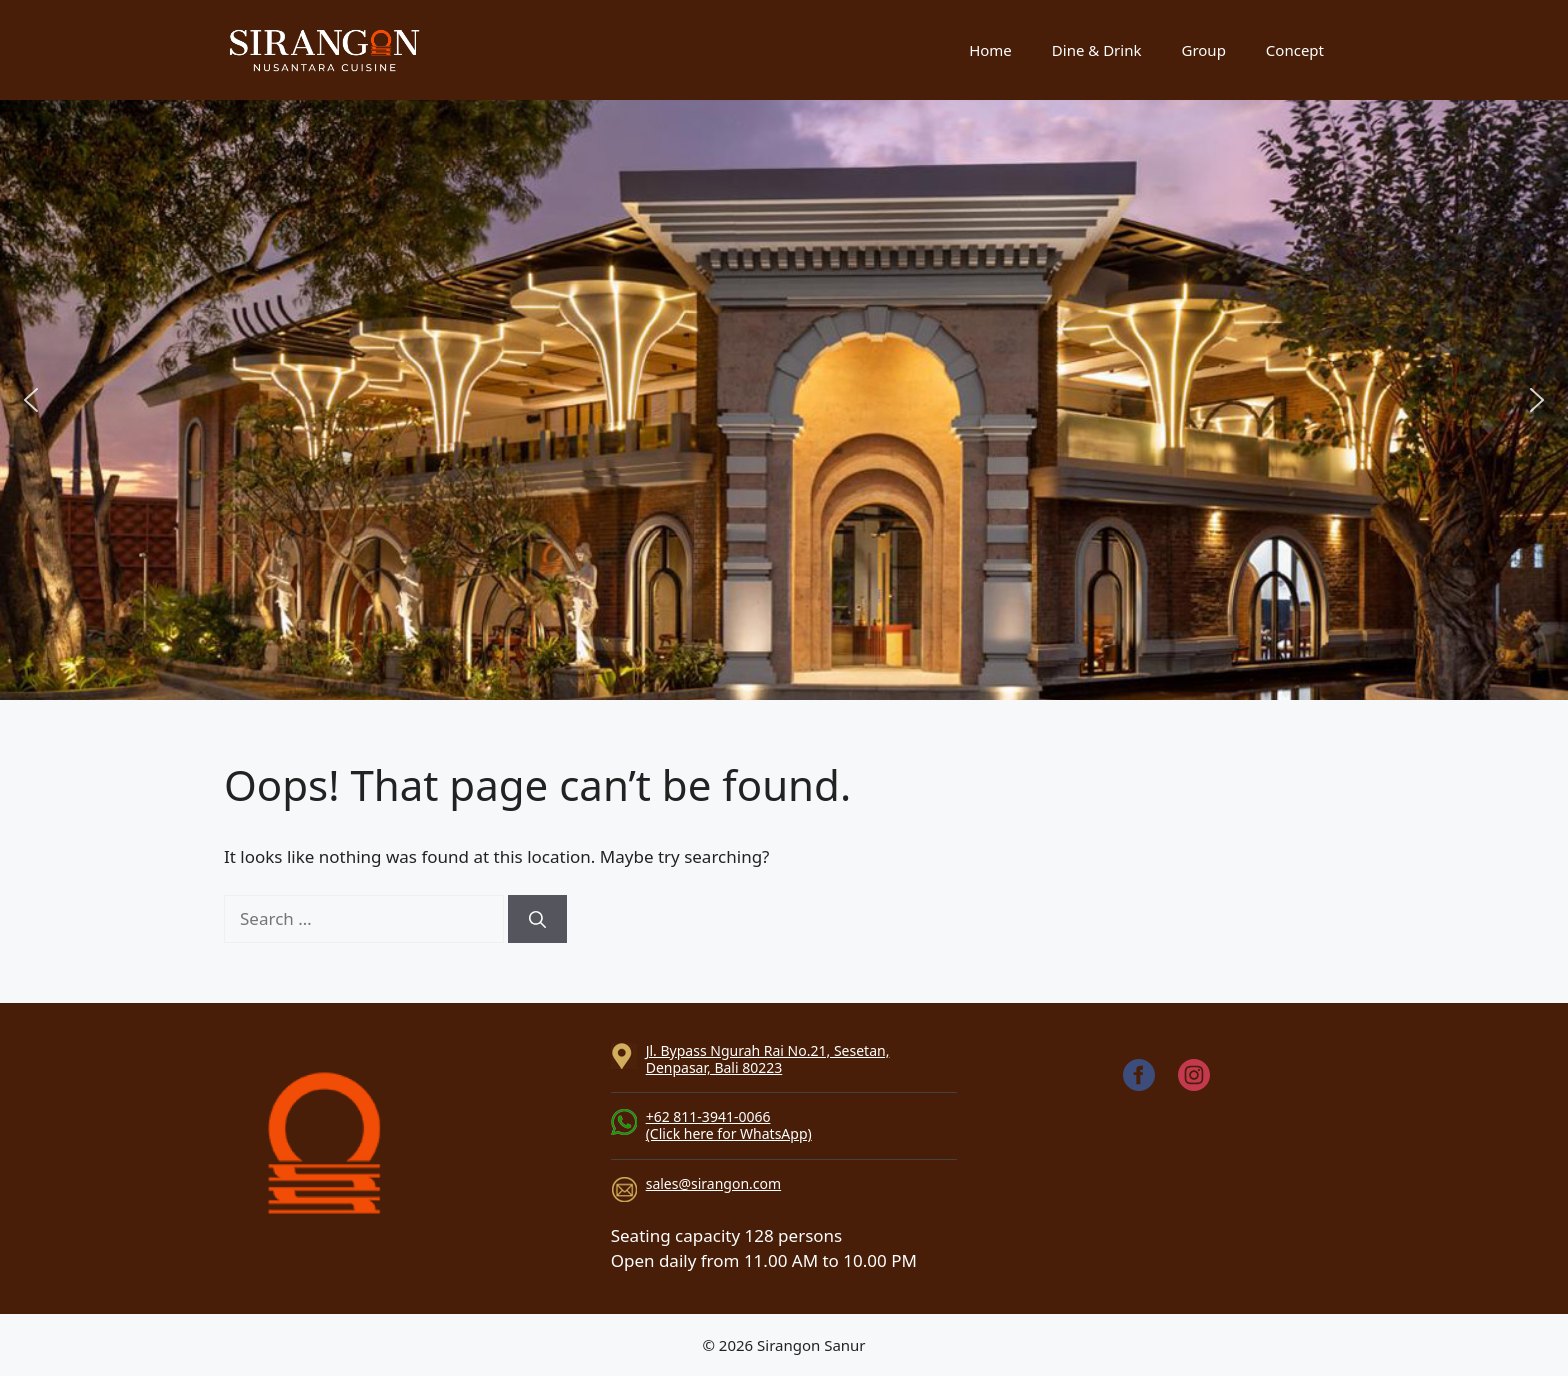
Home (990, 50)
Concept (1295, 50)
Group (1203, 50)
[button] (31, 400)
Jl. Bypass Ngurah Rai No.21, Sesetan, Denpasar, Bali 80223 (768, 1059)
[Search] (537, 919)
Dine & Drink (1097, 50)
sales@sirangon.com (713, 1183)
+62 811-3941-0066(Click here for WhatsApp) (729, 1125)
